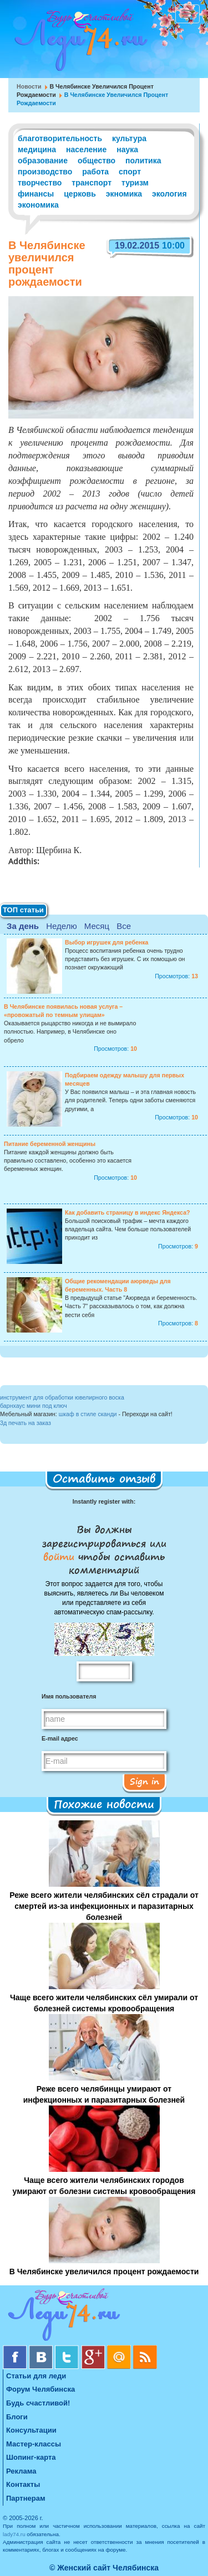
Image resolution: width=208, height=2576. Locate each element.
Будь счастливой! (38, 2403)
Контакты (23, 2484)
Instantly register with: (104, 1501)
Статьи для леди (36, 2376)
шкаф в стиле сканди (88, 1414)
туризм (135, 182)
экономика (38, 204)
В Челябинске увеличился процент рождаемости (104, 2271)
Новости (29, 86)
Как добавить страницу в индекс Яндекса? (127, 1212)
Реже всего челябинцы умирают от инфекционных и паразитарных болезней (104, 2094)
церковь (80, 193)
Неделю (61, 926)
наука (127, 149)
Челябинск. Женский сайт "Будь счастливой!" (78, 43)
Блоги (17, 2417)
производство (45, 171)
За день (23, 926)
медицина (37, 149)
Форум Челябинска (40, 2389)
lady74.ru (14, 2534)
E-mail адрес (60, 1738)
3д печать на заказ (25, 1422)
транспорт (91, 182)
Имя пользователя (69, 1696)
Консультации (31, 2430)
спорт (130, 171)
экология (169, 193)
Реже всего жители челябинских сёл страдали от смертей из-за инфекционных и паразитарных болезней (104, 1906)
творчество (40, 182)
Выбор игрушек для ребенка (107, 942)
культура (129, 138)
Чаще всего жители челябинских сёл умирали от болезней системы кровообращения (104, 2003)
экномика (124, 193)
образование (43, 160)
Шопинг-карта (31, 2457)
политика (143, 160)
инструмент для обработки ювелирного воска (62, 1397)
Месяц (96, 926)
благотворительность (60, 138)
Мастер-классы (33, 2444)
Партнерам (25, 2498)
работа (95, 171)
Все (123, 926)
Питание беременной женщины (49, 1143)
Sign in (144, 1781)
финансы (36, 193)
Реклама (21, 2471)
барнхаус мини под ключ (33, 1405)
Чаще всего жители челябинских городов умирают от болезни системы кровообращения (104, 2186)
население (86, 149)
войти (60, 1556)
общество (96, 160)
